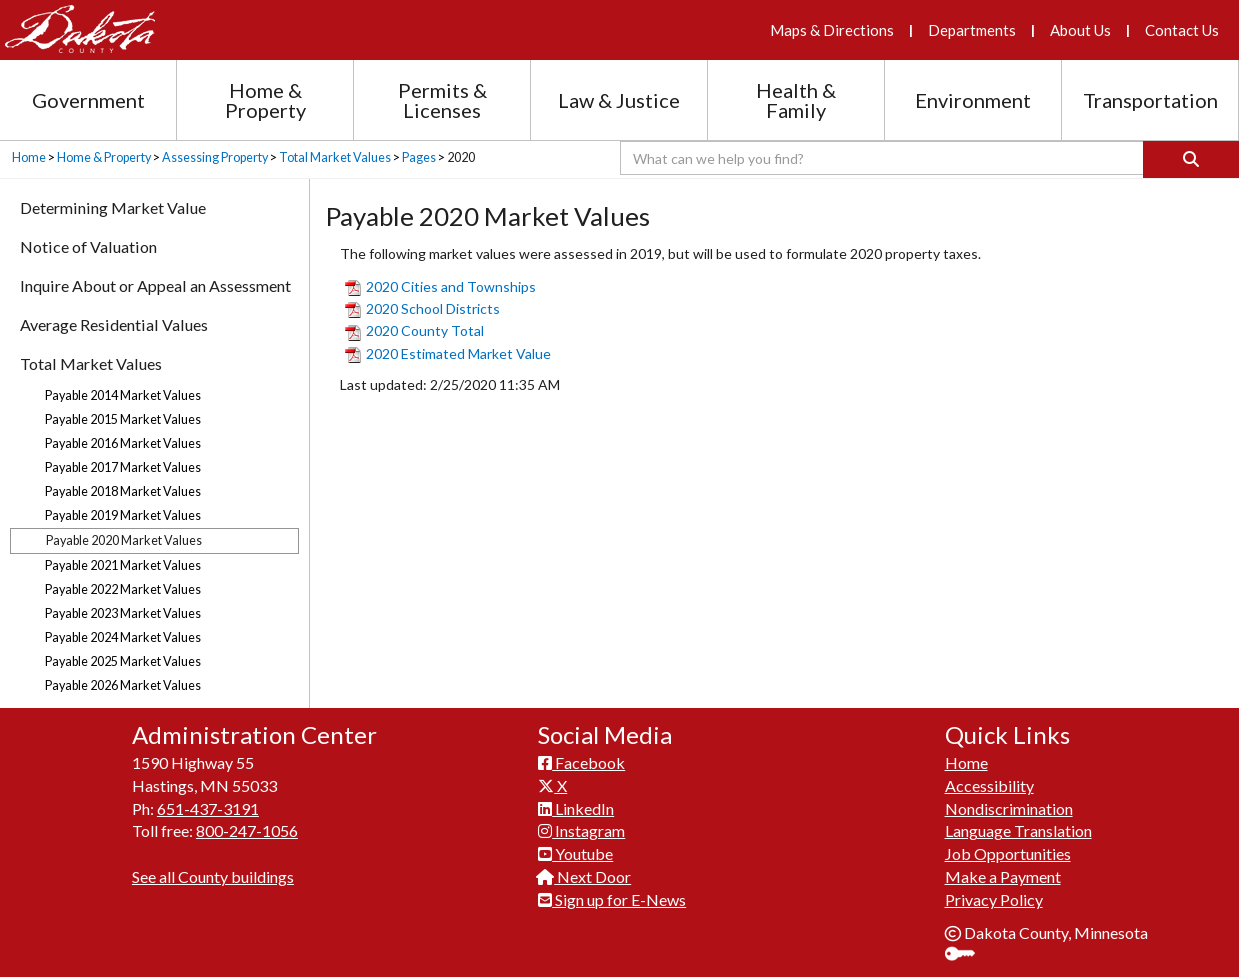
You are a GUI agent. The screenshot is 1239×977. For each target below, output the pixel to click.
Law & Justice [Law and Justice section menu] (619, 100)
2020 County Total (414, 330)
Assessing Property (215, 157)
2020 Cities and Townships (440, 286)
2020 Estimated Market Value (448, 353)
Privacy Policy (994, 899)
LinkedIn (576, 808)
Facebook (581, 762)
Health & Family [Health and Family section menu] (796, 100)
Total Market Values (335, 157)
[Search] (1191, 159)
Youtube (575, 853)
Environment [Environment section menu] (973, 100)
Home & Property (104, 157)
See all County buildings (213, 876)
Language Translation (1018, 830)
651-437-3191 (208, 808)
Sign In (967, 955)
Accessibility (989, 785)
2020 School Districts (422, 308)
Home (29, 157)
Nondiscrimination (1009, 808)
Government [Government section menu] (88, 100)
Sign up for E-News (612, 899)
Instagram (581, 830)
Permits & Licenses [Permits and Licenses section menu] (442, 100)
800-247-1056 (247, 830)
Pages (419, 157)
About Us (1080, 30)
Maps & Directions (832, 30)
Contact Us (1182, 30)
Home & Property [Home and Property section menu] (265, 100)
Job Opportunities (1008, 853)
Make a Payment (1003, 876)
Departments (972, 30)
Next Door (584, 876)
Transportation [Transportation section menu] (1150, 100)
